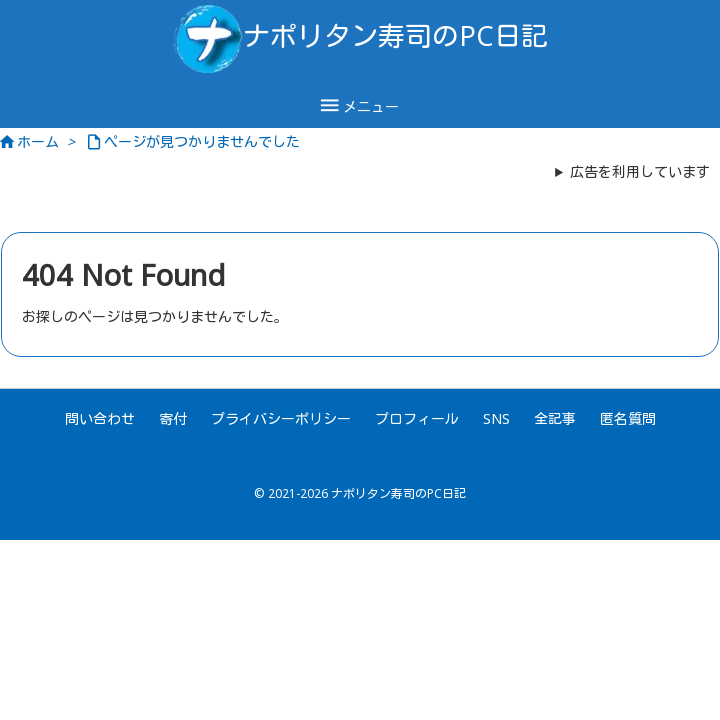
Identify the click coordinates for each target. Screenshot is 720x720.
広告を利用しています (640, 171)
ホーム (38, 141)
